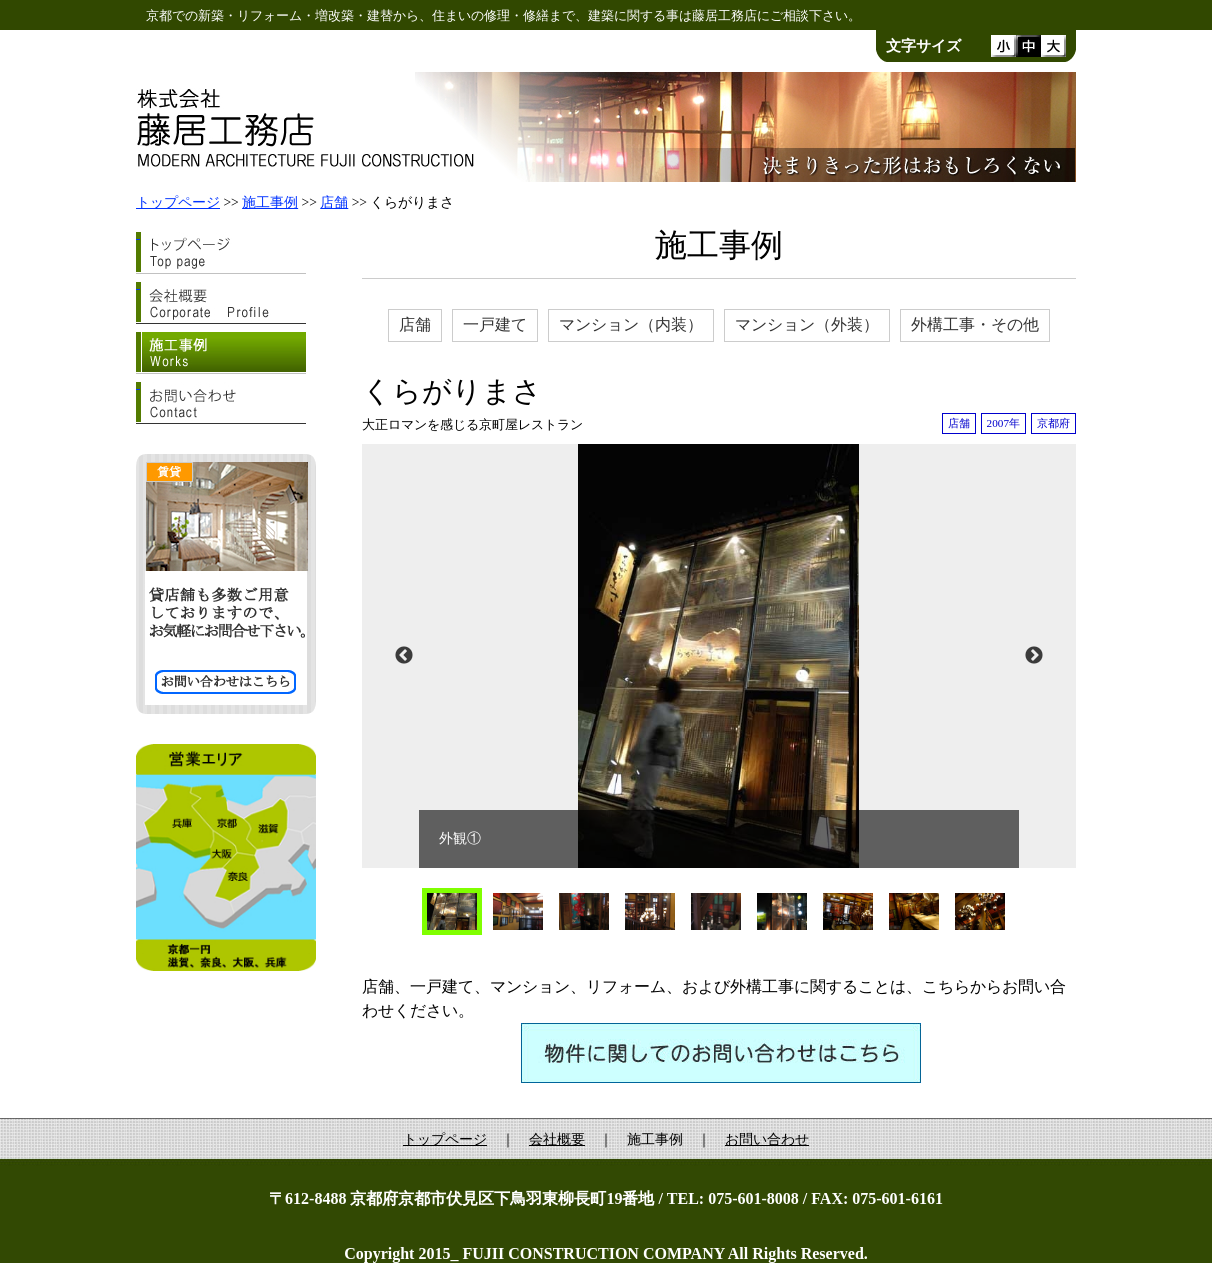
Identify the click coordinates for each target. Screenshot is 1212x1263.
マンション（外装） (807, 324)
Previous (404, 656)
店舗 (334, 202)
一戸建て (495, 324)
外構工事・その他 (975, 324)
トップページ (178, 202)
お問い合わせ (767, 1139)
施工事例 (270, 202)
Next (1034, 656)
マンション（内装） (631, 324)
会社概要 (557, 1139)
